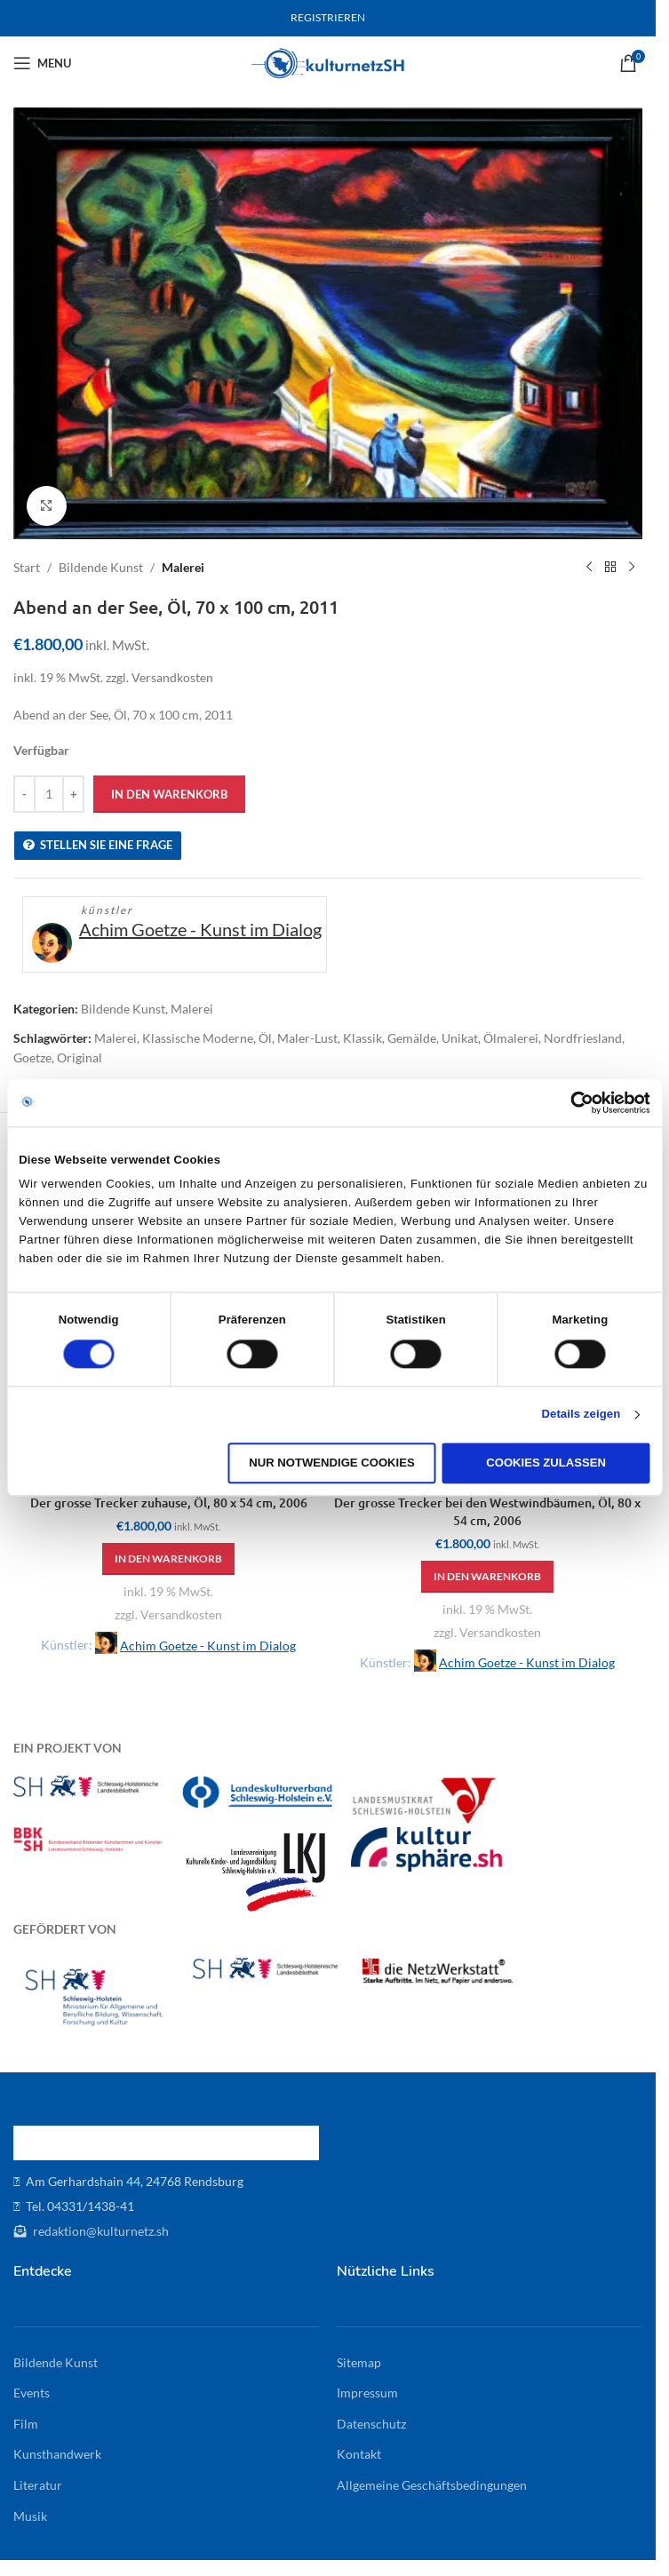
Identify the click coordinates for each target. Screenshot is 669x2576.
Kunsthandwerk (57, 2453)
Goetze (32, 1057)
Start (26, 567)
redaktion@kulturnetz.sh (99, 2230)
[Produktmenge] (49, 794)
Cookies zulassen (546, 1463)
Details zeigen (580, 1414)
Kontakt (359, 2453)
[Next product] (631, 567)
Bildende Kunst (101, 567)
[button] (168, 1559)
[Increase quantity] (73, 794)
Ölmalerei (510, 1038)
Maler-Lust (307, 1038)
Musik (30, 2516)
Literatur (37, 2485)
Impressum (367, 2392)
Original (79, 1057)
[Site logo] (328, 61)
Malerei (183, 567)
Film (25, 2423)
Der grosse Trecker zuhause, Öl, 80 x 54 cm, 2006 (168, 1502)
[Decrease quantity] (24, 794)
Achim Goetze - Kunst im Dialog (200, 929)
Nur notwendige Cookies (331, 1463)
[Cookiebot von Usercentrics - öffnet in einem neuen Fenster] (572, 1102)
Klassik (362, 1038)
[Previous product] (589, 567)
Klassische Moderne (197, 1038)
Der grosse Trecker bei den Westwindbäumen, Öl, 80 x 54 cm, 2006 (487, 1511)
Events (31, 2392)
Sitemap (359, 2362)
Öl (265, 1038)
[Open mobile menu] (42, 63)
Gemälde (411, 1038)
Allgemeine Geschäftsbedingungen (432, 2485)
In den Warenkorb (169, 794)
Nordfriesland (583, 1038)
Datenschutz (371, 2423)
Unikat (460, 1038)
